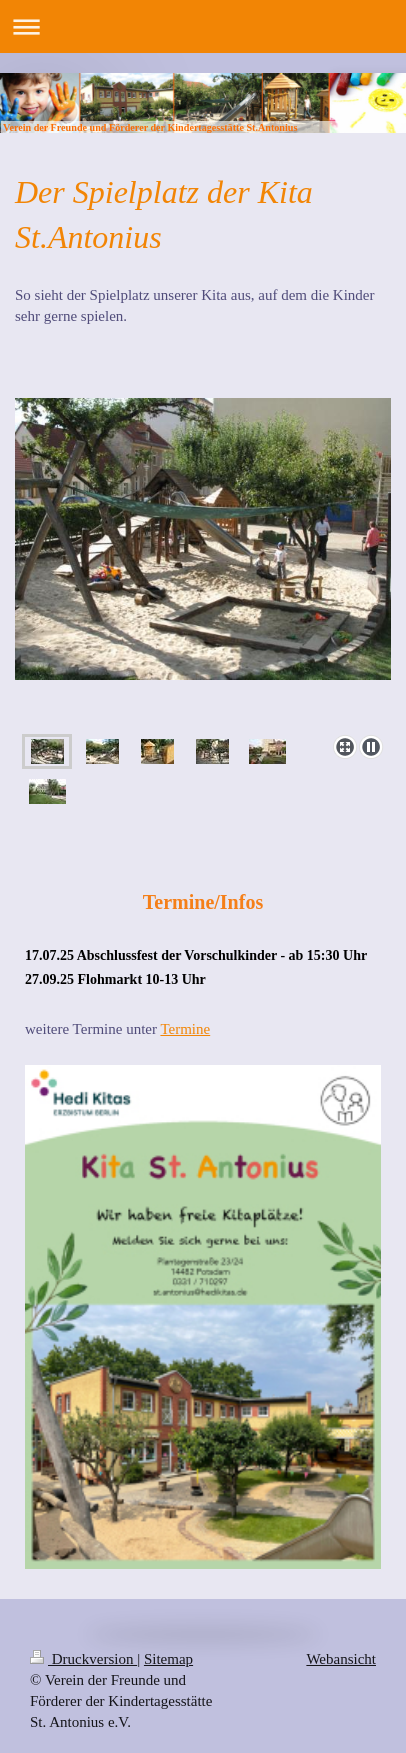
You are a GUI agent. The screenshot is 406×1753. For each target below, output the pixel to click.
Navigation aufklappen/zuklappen (203, 26)
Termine (185, 1029)
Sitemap (168, 1659)
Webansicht (341, 1659)
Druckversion (83, 1659)
